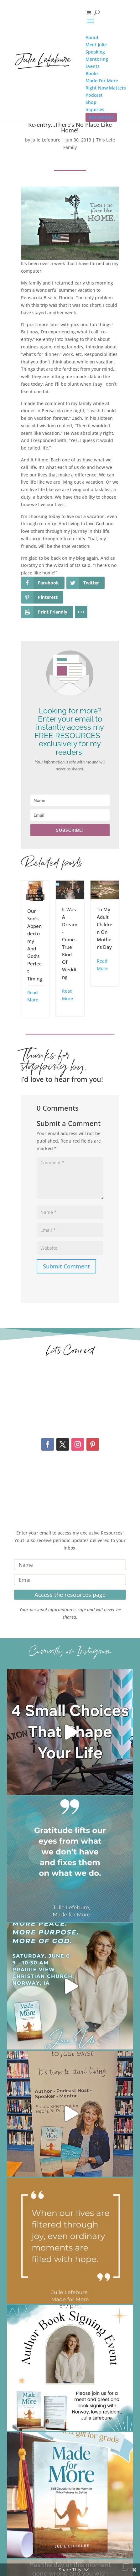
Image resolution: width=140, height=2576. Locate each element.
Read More (32, 996)
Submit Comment (66, 1266)
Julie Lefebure (45, 140)
